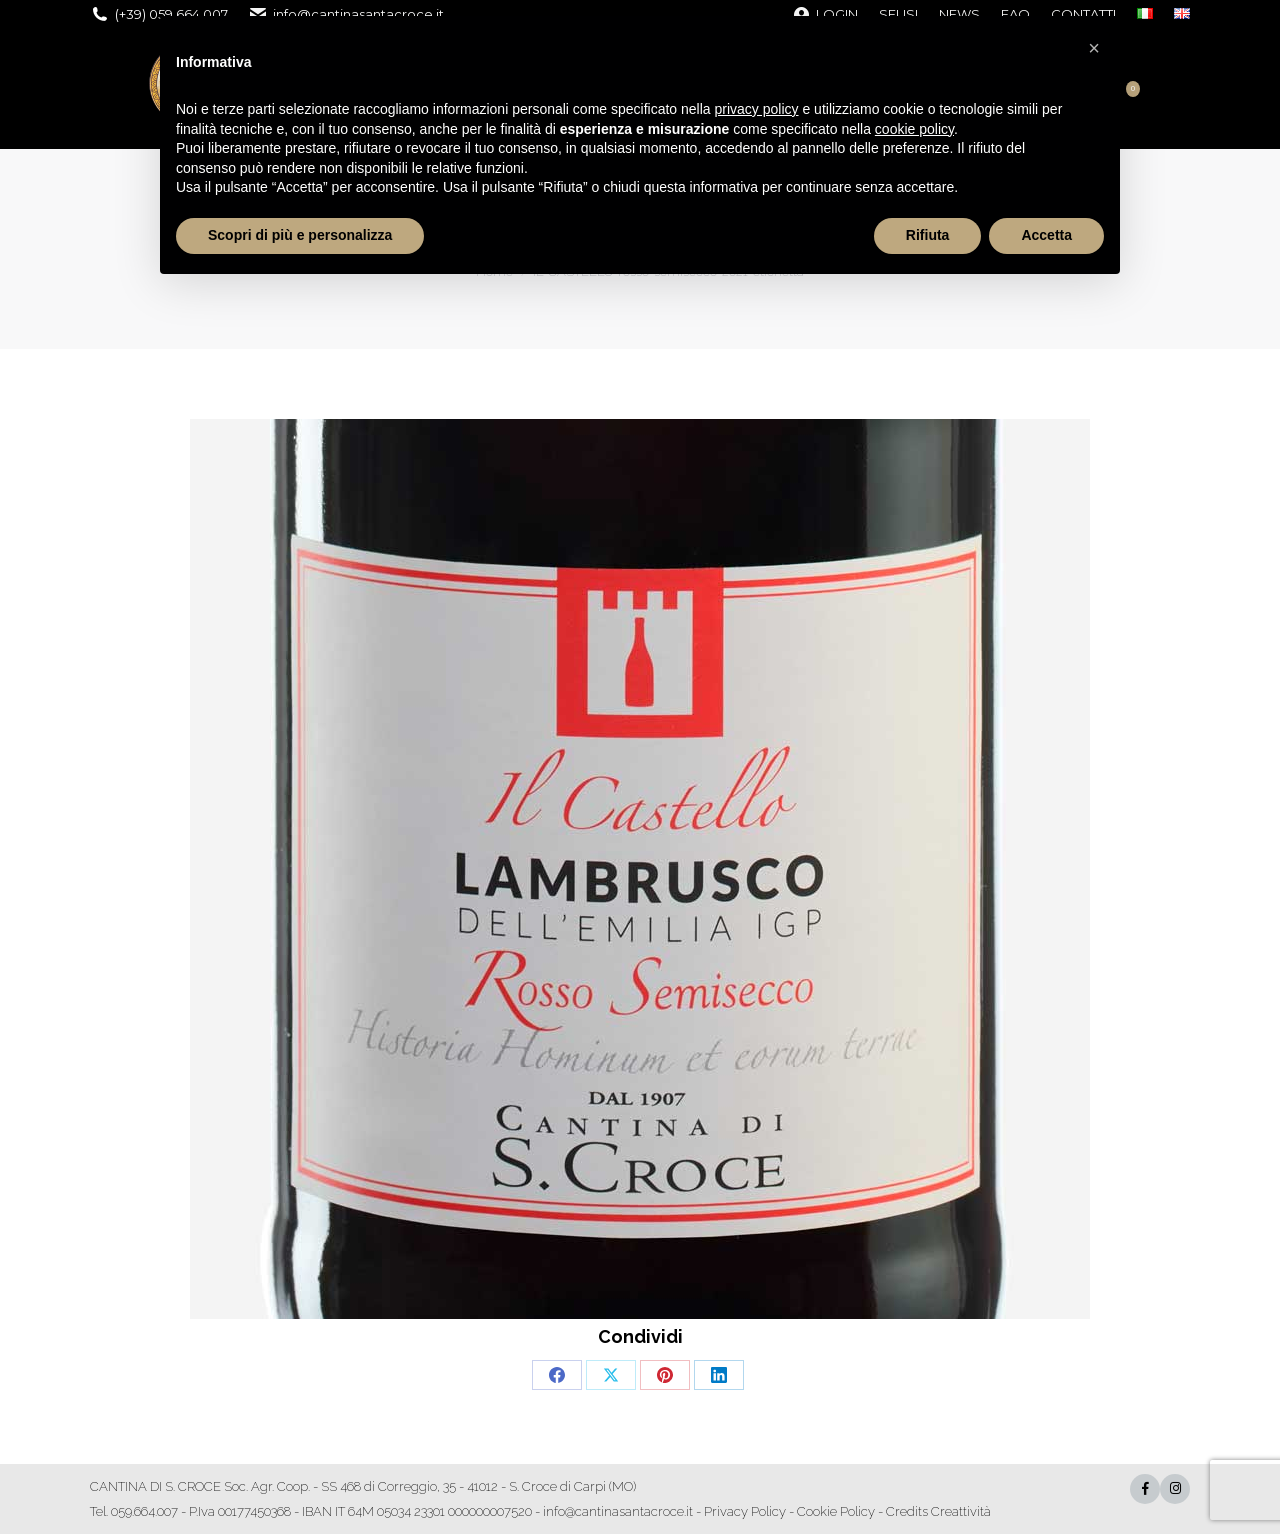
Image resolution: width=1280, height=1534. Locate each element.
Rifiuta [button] (928, 235)
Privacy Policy (745, 1511)
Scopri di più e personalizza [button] (300, 235)
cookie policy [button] (914, 129)
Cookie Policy (836, 1511)
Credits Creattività (938, 1511)
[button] (1094, 48)
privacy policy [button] (757, 109)
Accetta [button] (1046, 235)
